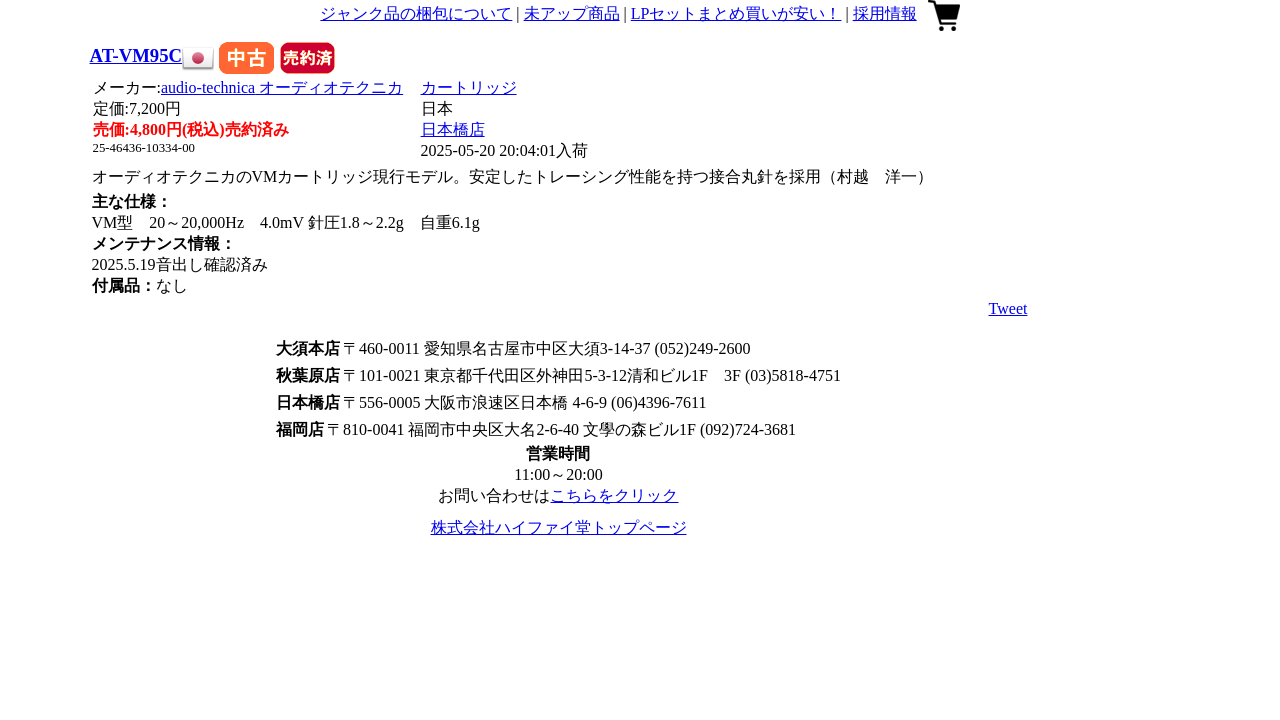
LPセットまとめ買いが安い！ (736, 13)
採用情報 (885, 13)
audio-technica (282, 87)
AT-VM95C (136, 55)
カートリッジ (469, 87)
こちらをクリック (614, 495)
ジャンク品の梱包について (416, 13)
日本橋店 (453, 129)
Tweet (1008, 308)
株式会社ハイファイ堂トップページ (559, 527)
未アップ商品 (572, 13)
